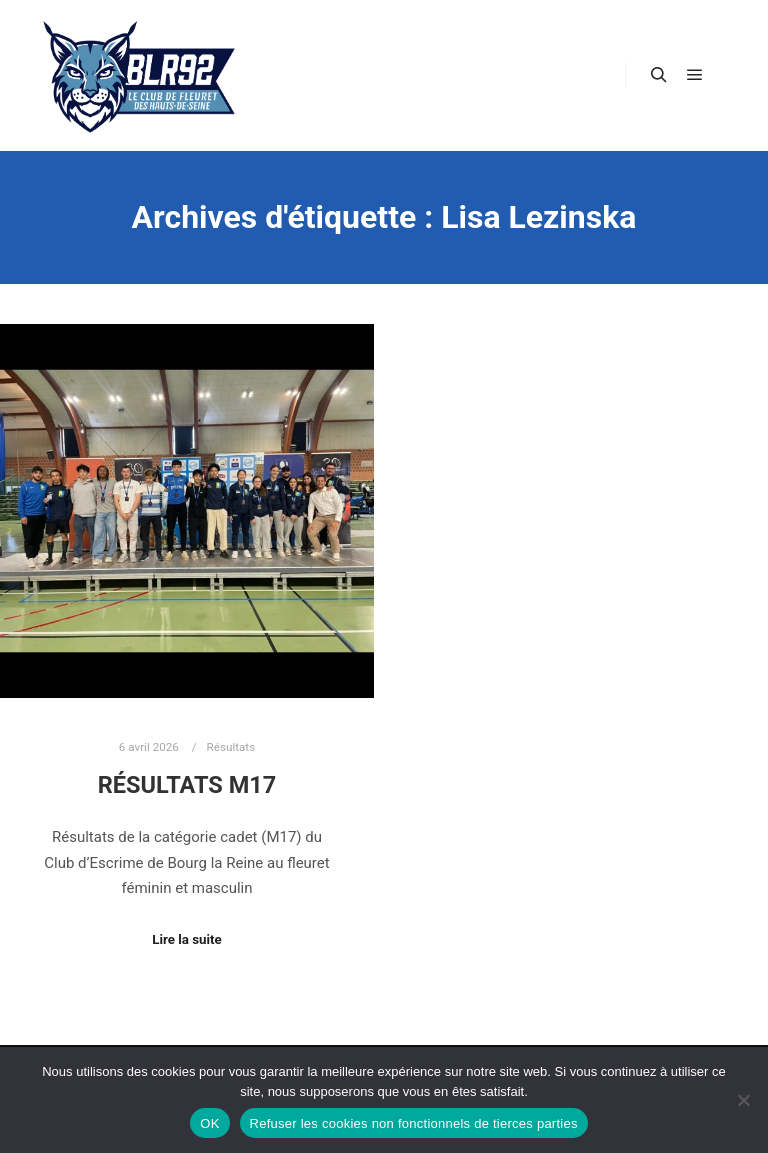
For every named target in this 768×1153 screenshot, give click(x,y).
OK (209, 1123)
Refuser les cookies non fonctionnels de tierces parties (414, 1123)
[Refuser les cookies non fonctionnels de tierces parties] (743, 1100)
